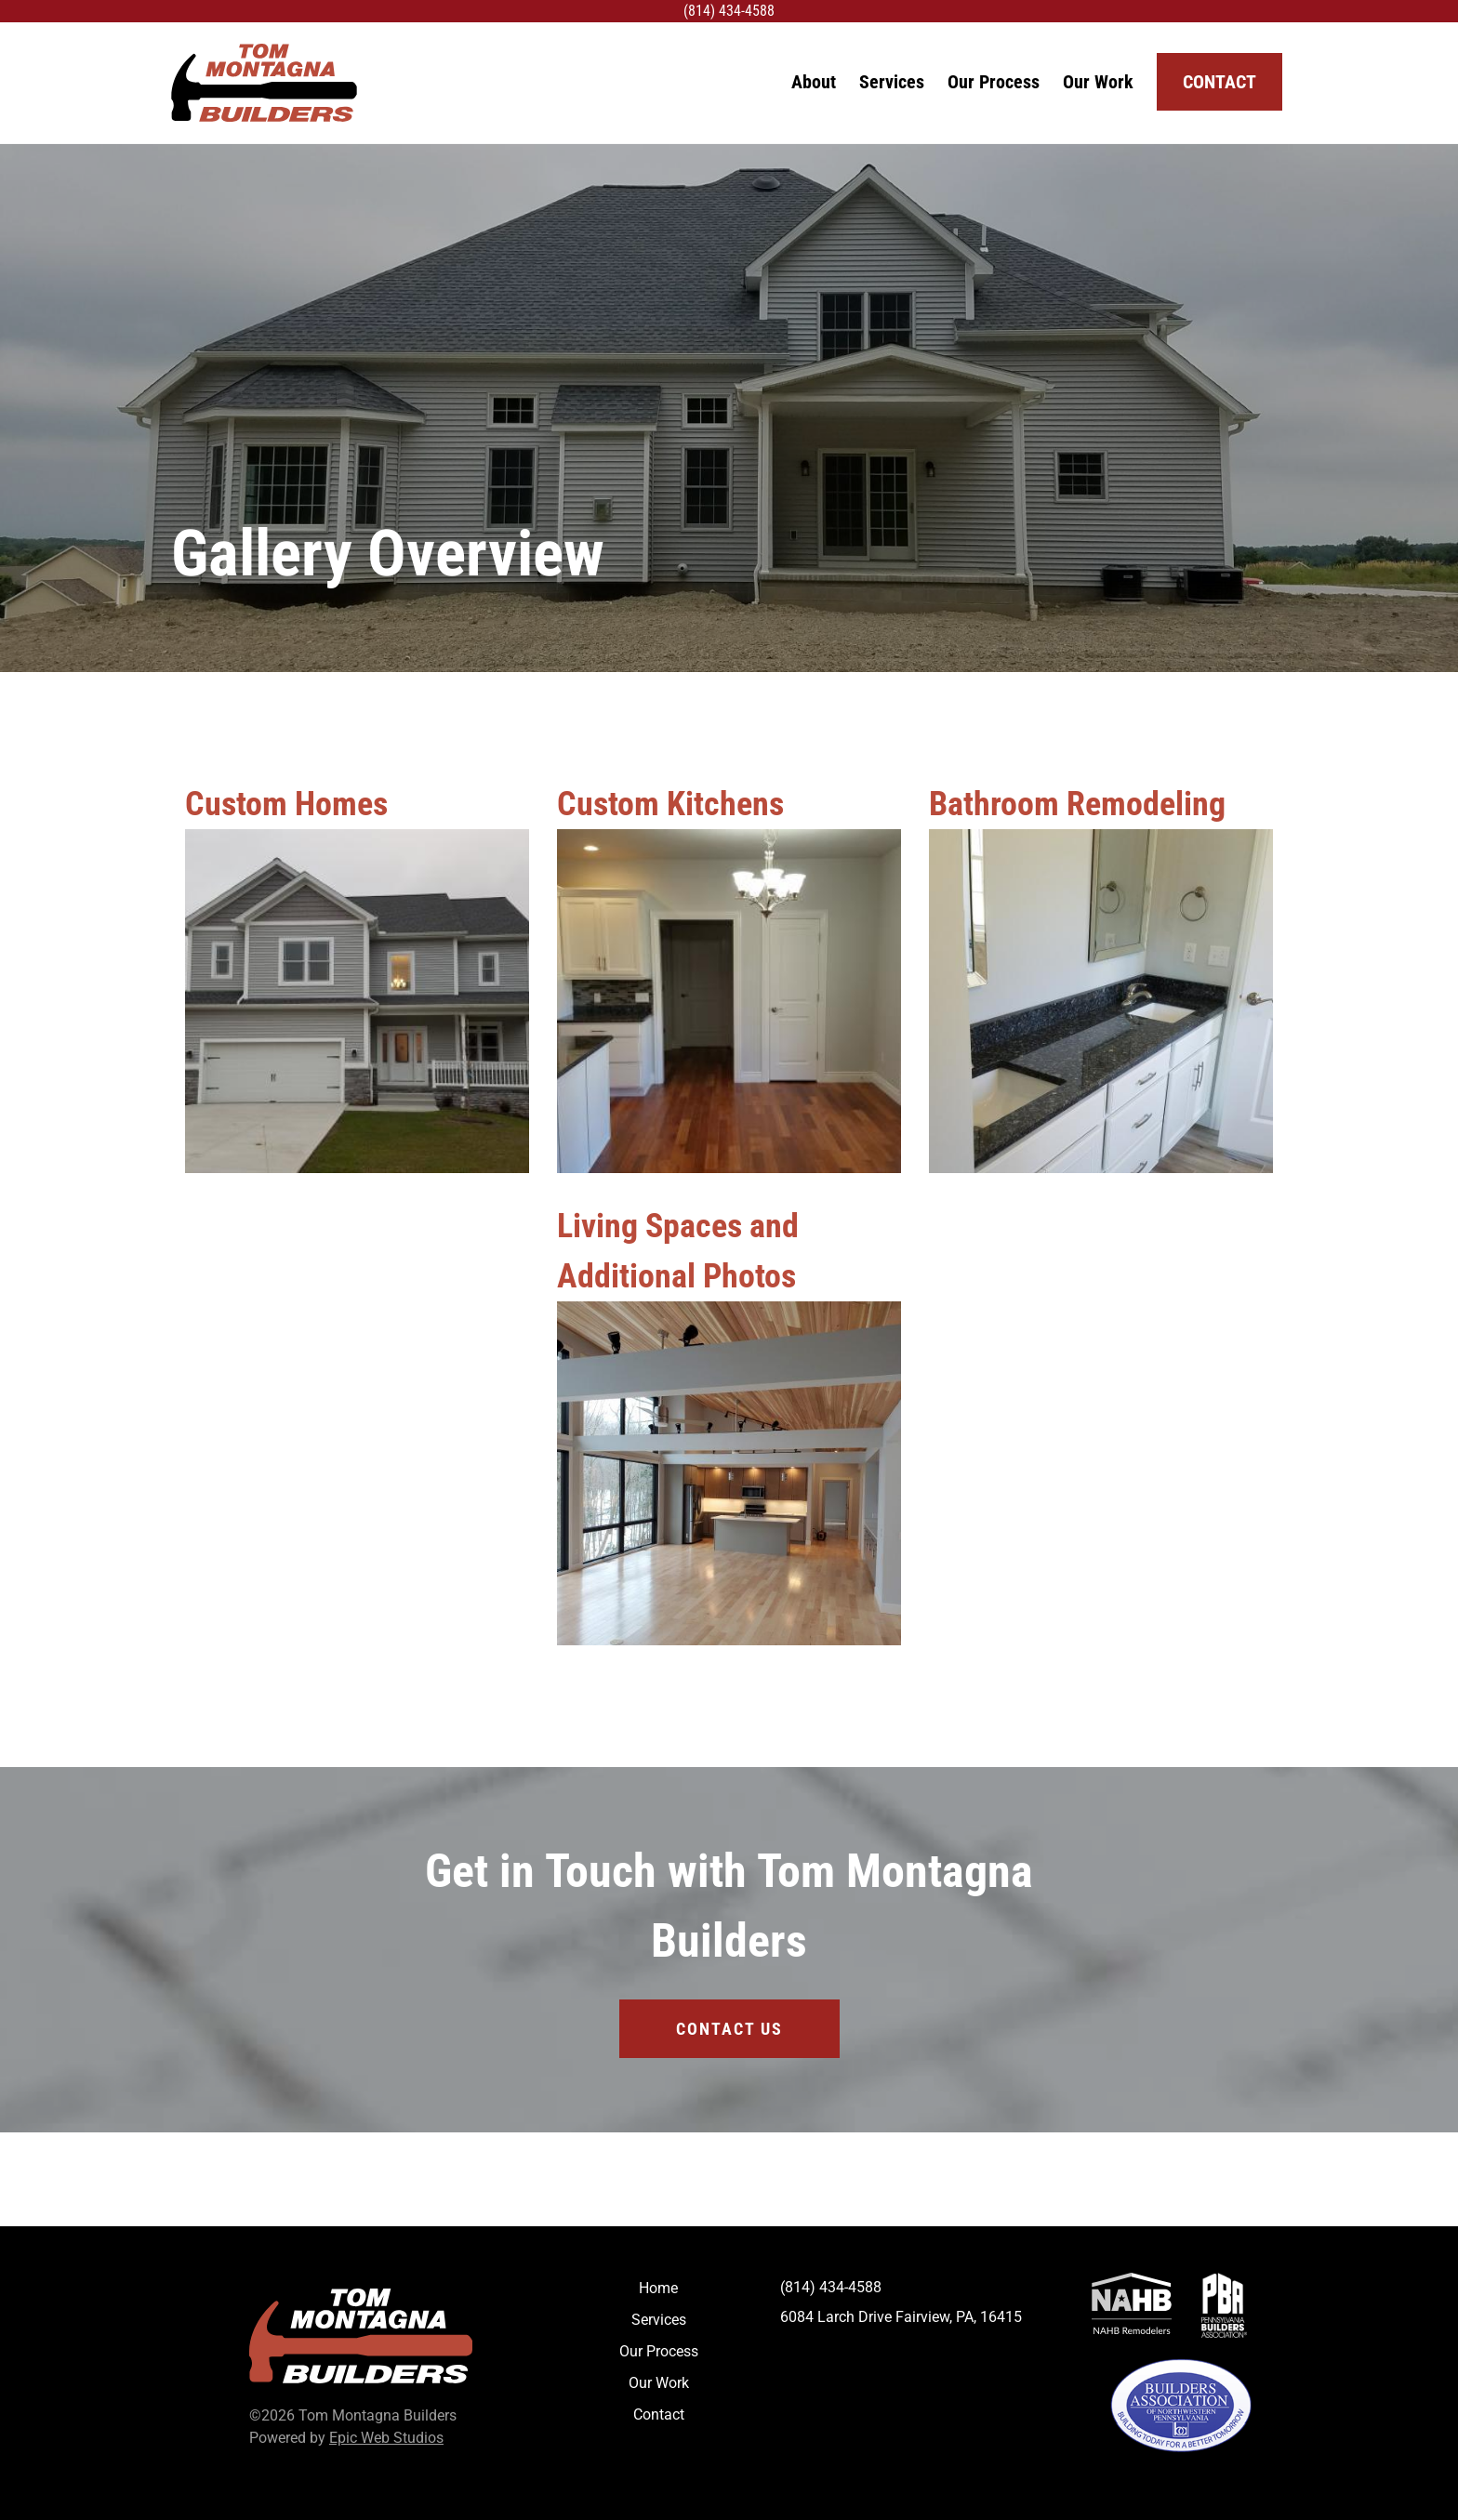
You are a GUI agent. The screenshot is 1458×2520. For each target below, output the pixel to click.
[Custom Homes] (357, 1001)
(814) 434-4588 (729, 11)
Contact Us (729, 2028)
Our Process (994, 82)
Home (658, 2288)
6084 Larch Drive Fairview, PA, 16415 (901, 2317)
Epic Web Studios (386, 2438)
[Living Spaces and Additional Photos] (729, 1473)
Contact (1219, 82)
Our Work (1098, 82)
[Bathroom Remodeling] (1101, 1001)
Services (891, 82)
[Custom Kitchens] (729, 1001)
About (813, 82)
